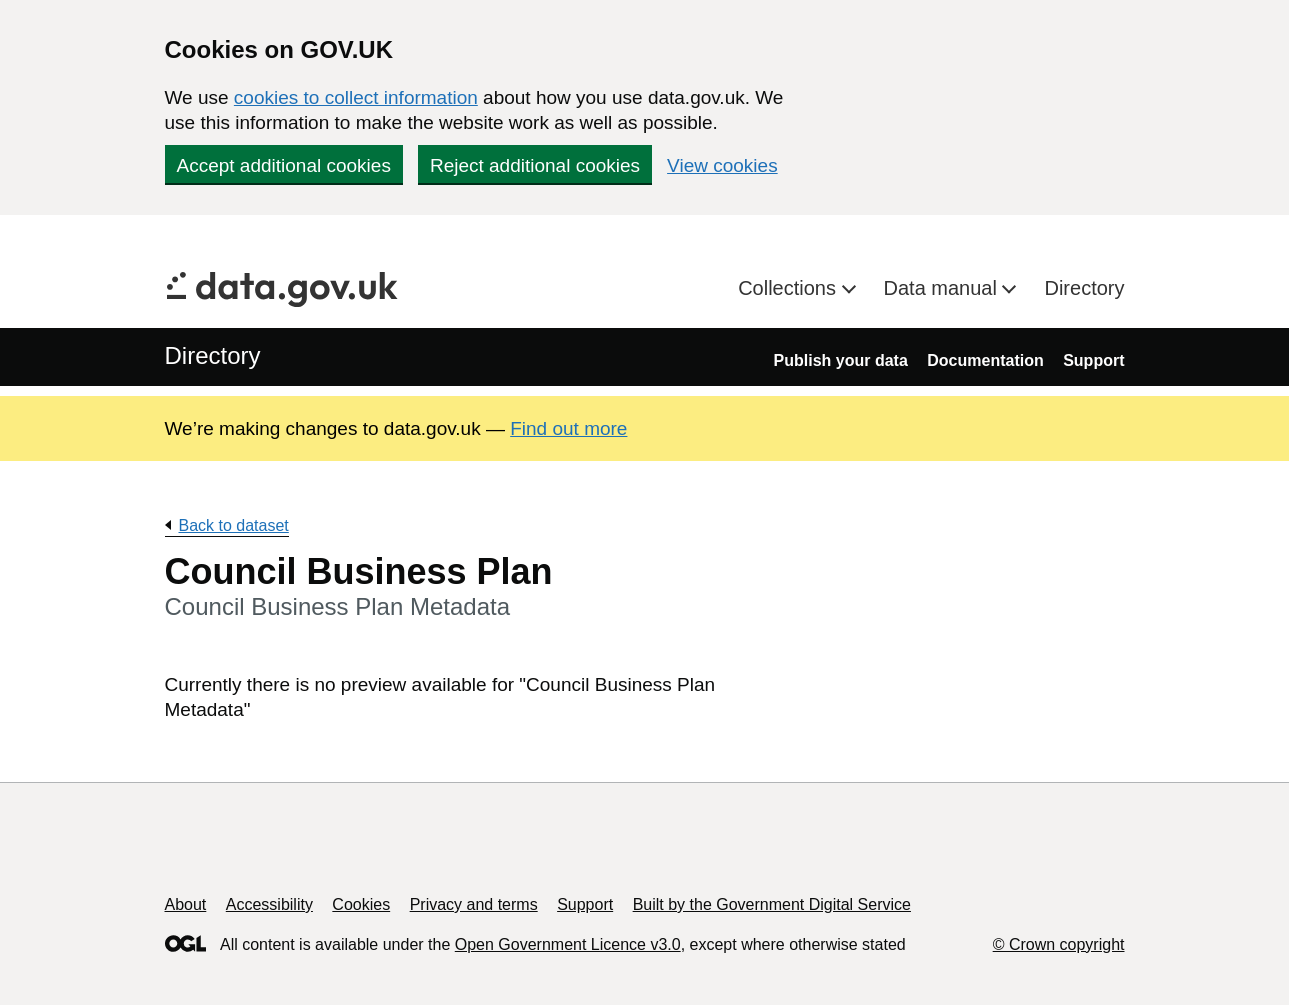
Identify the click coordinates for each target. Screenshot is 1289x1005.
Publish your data (841, 360)
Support (1093, 360)
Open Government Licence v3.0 (568, 944)
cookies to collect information (356, 97)
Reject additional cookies (535, 165)
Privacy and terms (474, 904)
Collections (789, 288)
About (186, 904)
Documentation (985, 360)
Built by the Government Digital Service (772, 904)
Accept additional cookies (284, 165)
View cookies (722, 165)
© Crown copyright (1059, 944)
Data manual (943, 288)
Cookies (361, 904)
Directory (1084, 288)
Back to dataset (234, 525)
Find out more (568, 428)
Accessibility (269, 904)
